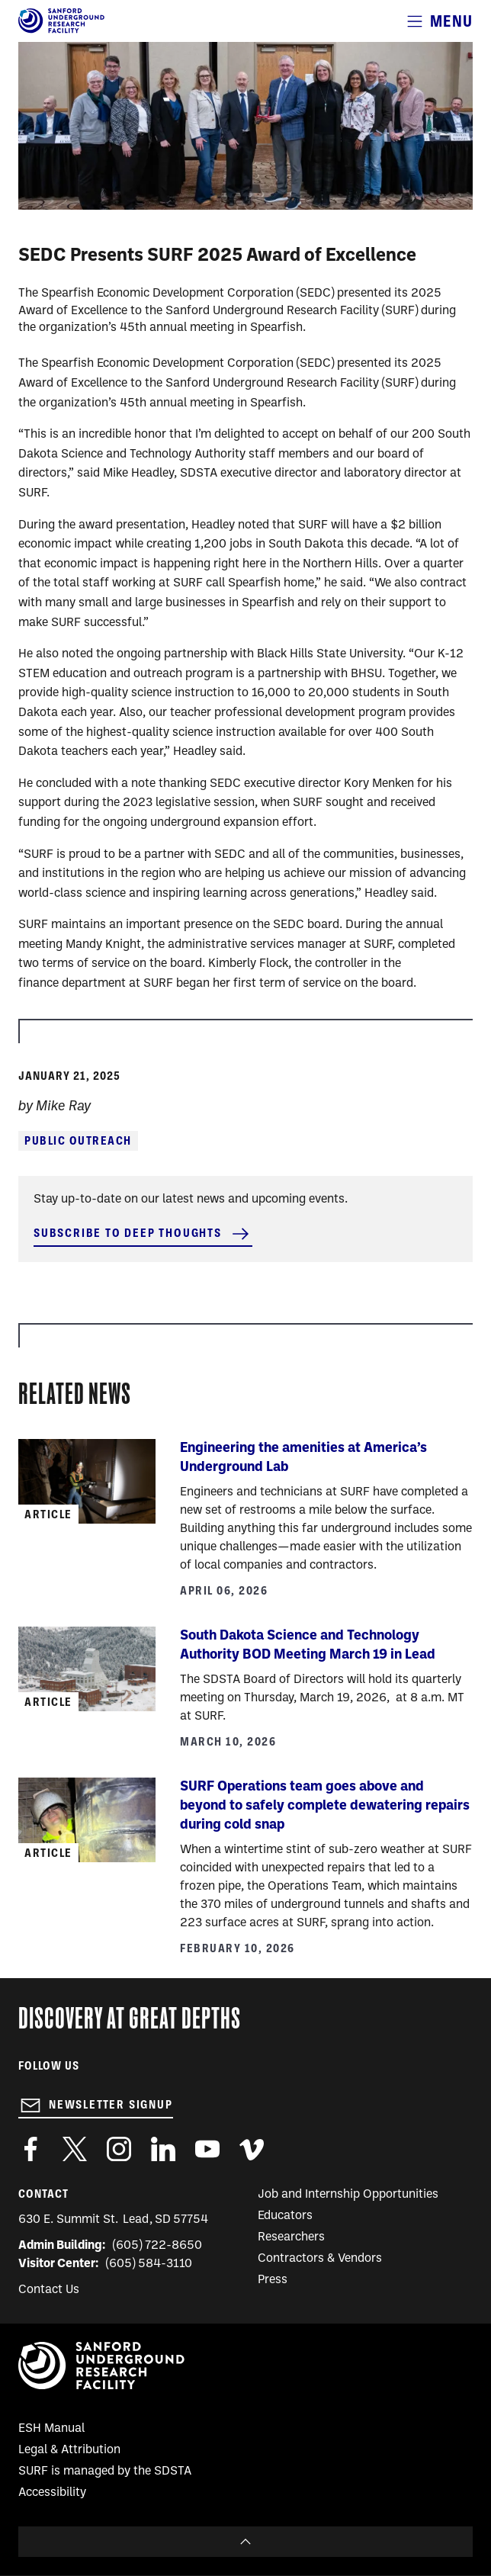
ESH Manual (51, 2429)
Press (272, 2280)
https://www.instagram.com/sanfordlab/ (119, 2149)
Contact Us (48, 2290)
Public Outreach (78, 1141)
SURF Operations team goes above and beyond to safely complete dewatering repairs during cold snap (325, 1806)
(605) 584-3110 (149, 2264)
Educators (285, 2216)
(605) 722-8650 (157, 2246)
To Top (245, 2541)
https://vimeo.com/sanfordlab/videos (251, 2149)
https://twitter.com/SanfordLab (75, 2149)
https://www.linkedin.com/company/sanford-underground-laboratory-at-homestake (163, 2149)
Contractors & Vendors (320, 2259)
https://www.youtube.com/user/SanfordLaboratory (207, 2149)
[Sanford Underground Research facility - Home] (61, 30)
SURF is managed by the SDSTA (104, 2471)
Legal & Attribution (69, 2450)
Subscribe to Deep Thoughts (128, 1233)
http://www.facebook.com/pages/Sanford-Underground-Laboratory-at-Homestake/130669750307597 (30, 2149)
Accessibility (52, 2493)
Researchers (291, 2237)
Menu (451, 21)
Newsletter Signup (111, 2105)
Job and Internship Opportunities (348, 2195)
